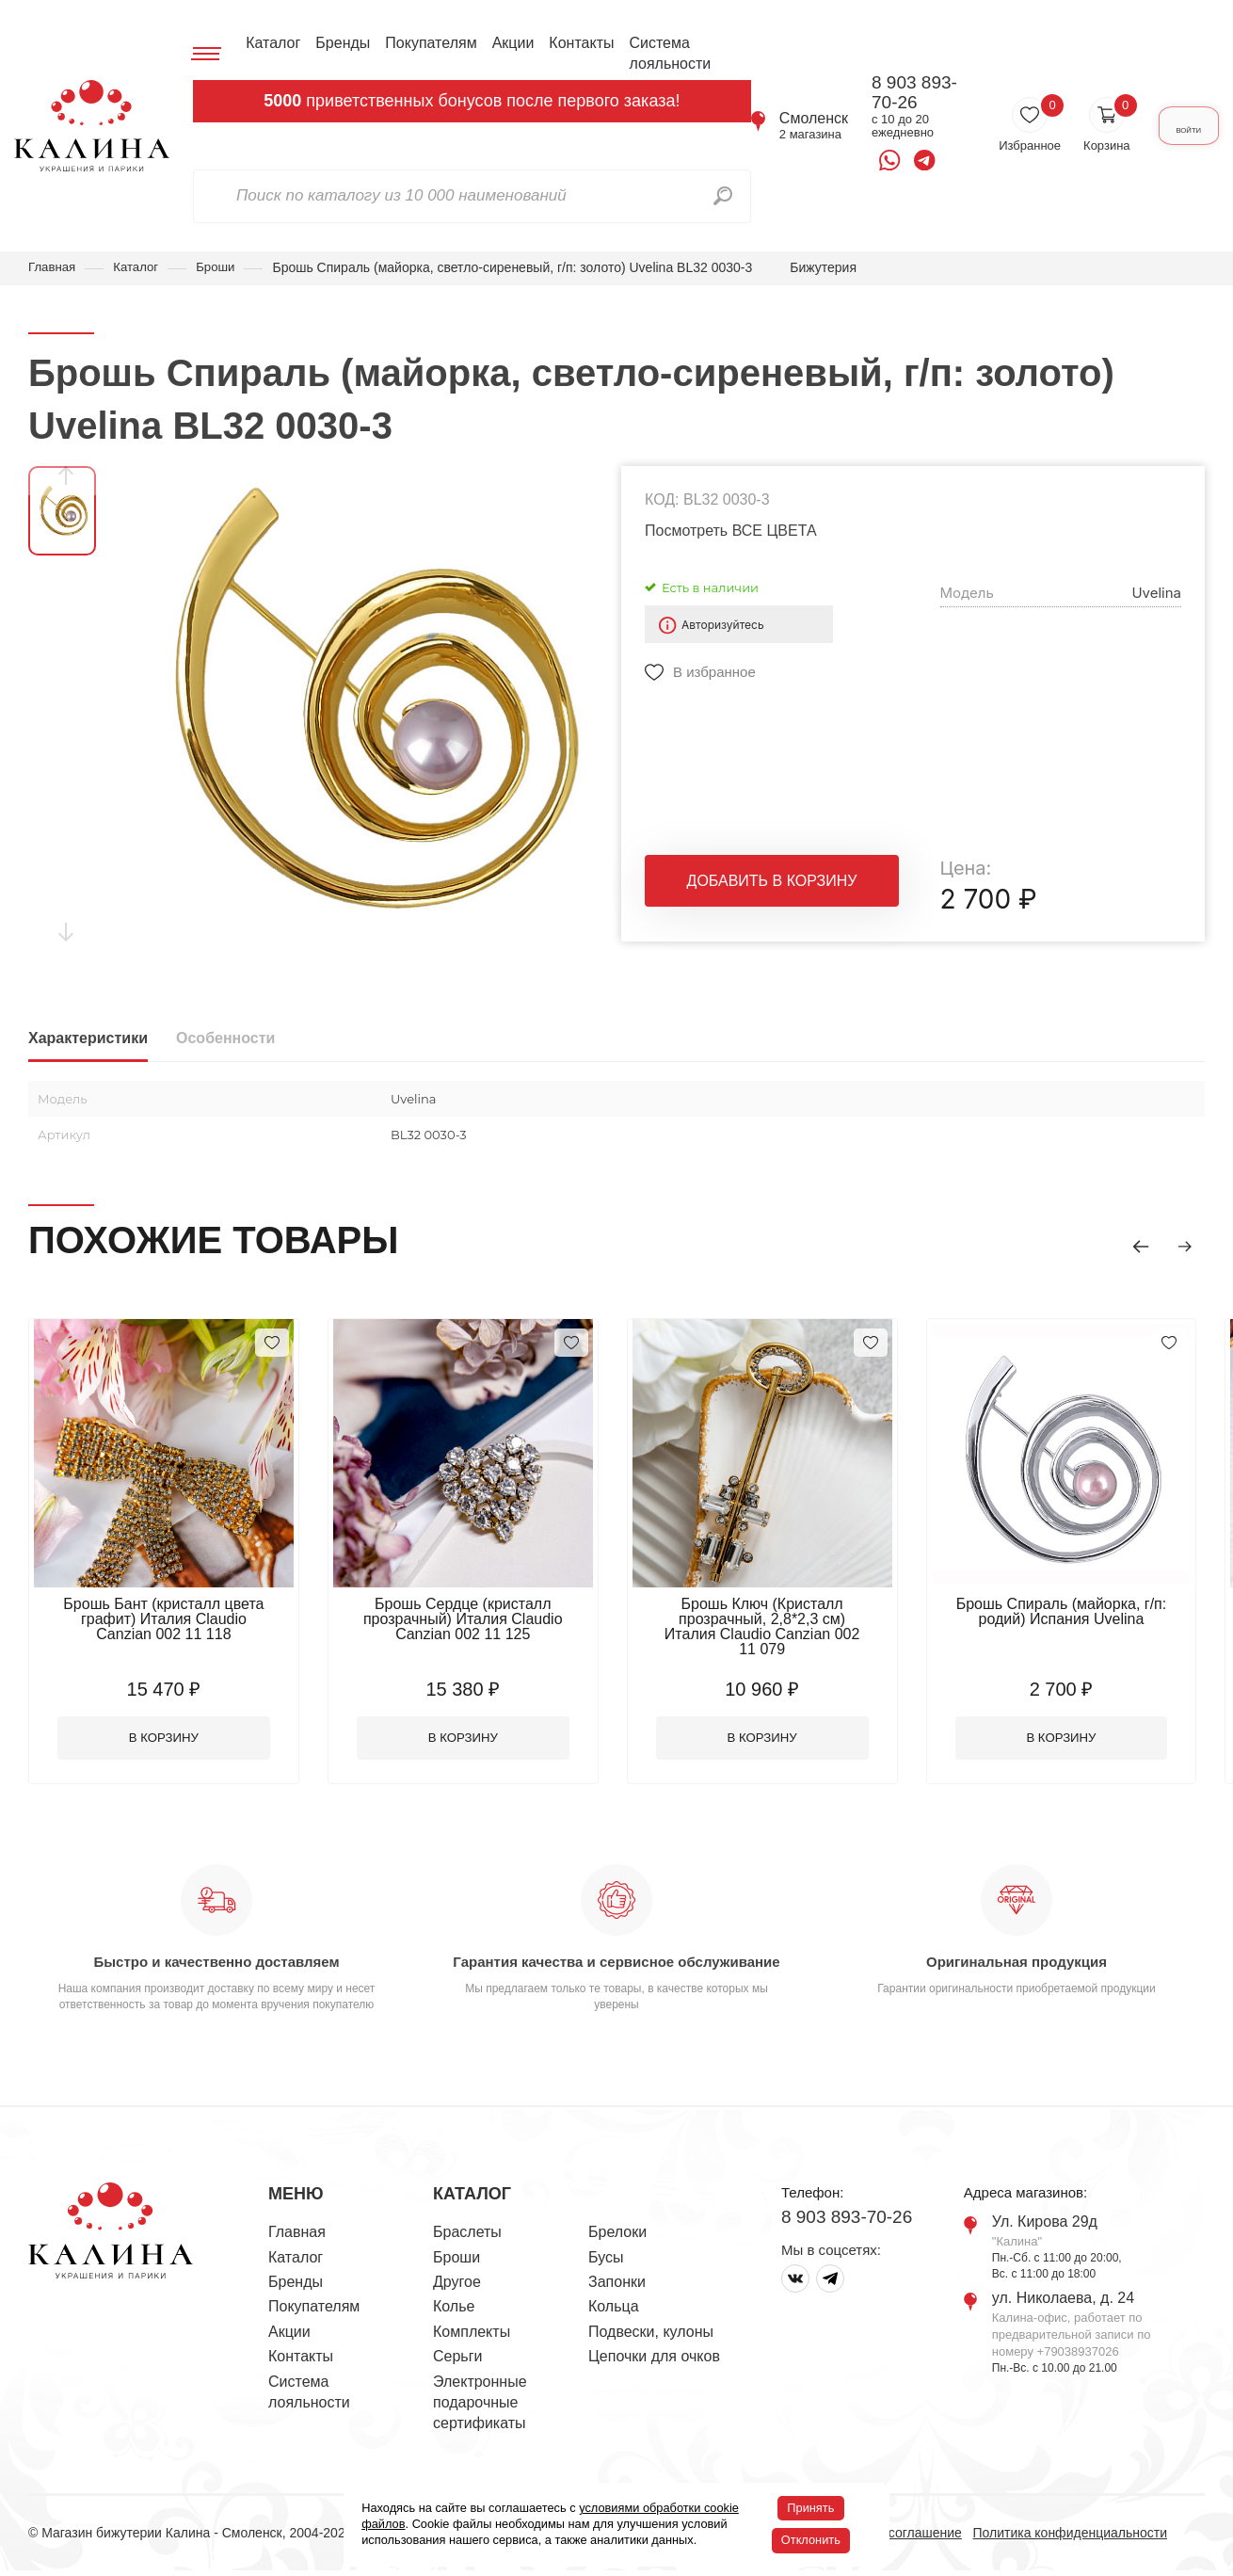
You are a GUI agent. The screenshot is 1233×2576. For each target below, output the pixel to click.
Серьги (457, 2361)
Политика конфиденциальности (1069, 2537)
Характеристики (88, 1040)
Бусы (605, 2262)
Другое (457, 2286)
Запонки (617, 2286)
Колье (453, 2312)
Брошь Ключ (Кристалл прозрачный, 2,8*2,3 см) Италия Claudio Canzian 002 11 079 (791, 1620)
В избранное (714, 674)
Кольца (613, 2312)
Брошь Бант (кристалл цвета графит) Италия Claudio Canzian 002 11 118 (169, 1620)
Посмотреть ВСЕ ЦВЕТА (731, 531)
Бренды (338, 43)
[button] (1129, 1243)
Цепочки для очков (654, 2361)
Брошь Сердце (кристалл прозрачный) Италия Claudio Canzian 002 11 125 (480, 1620)
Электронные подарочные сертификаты (480, 2407)
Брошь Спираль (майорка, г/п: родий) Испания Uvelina (1101, 1612)
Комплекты (471, 2336)
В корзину (170, 1740)
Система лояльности (665, 53)
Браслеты (467, 2238)
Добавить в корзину (772, 887)
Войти (1168, 126)
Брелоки (617, 2238)
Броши (222, 267)
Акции (508, 43)
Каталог (267, 43)
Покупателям (425, 43)
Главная (53, 267)
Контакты (576, 43)
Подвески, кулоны (650, 2336)
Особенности (225, 1040)
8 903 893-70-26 (891, 92)
